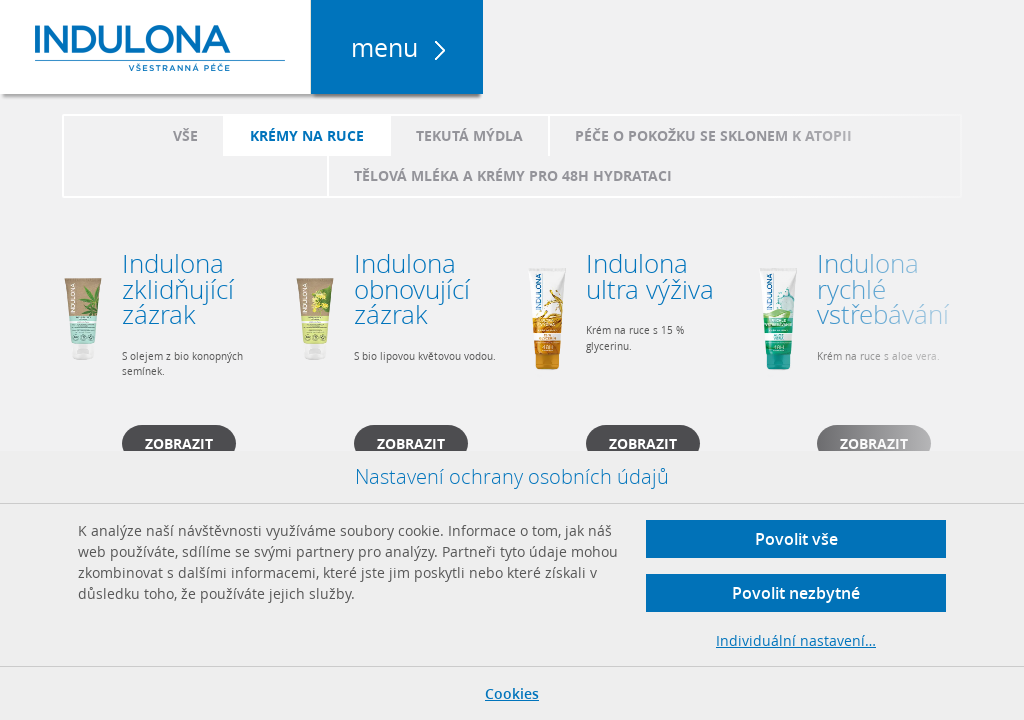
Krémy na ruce (307, 135)
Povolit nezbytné (796, 593)
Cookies (512, 693)
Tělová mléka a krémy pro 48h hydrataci (513, 175)
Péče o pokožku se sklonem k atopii (713, 135)
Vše (185, 135)
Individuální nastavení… (796, 640)
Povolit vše (796, 539)
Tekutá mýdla (469, 135)
